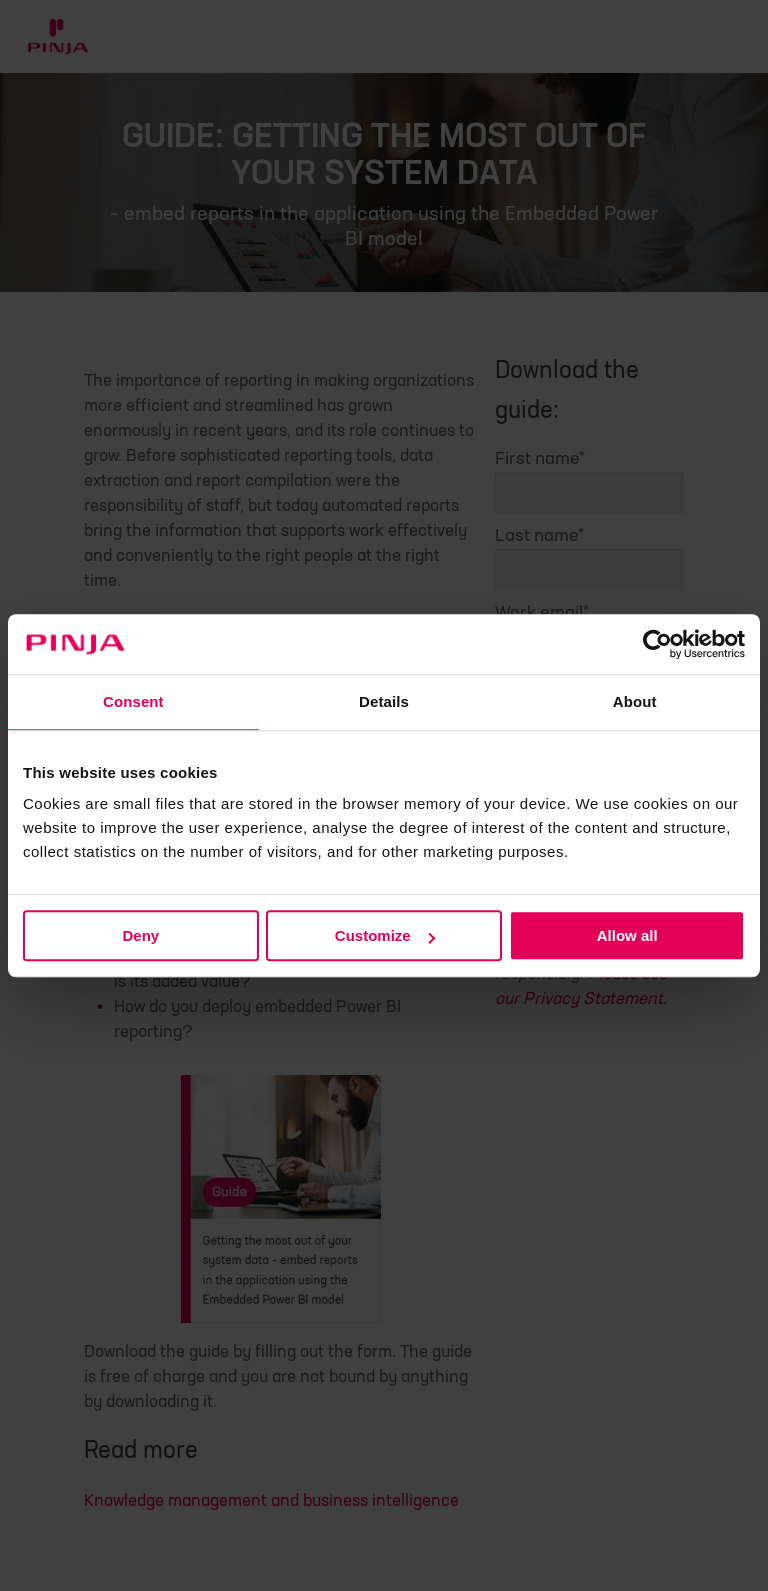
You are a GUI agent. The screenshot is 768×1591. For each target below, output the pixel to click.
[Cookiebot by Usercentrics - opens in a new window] (657, 644)
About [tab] (635, 701)
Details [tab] (384, 701)
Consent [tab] (133, 701)
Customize (385, 935)
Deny (140, 935)
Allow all (627, 935)
